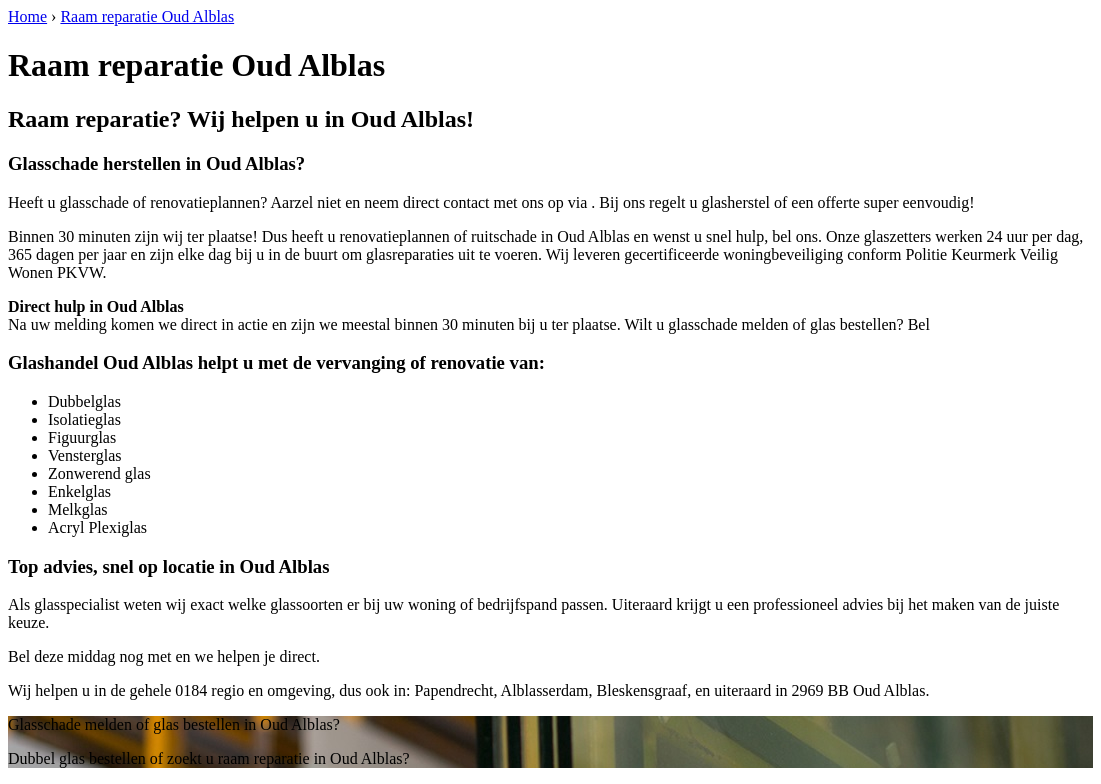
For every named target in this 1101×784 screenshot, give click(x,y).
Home (27, 16)
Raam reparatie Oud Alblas (147, 16)
